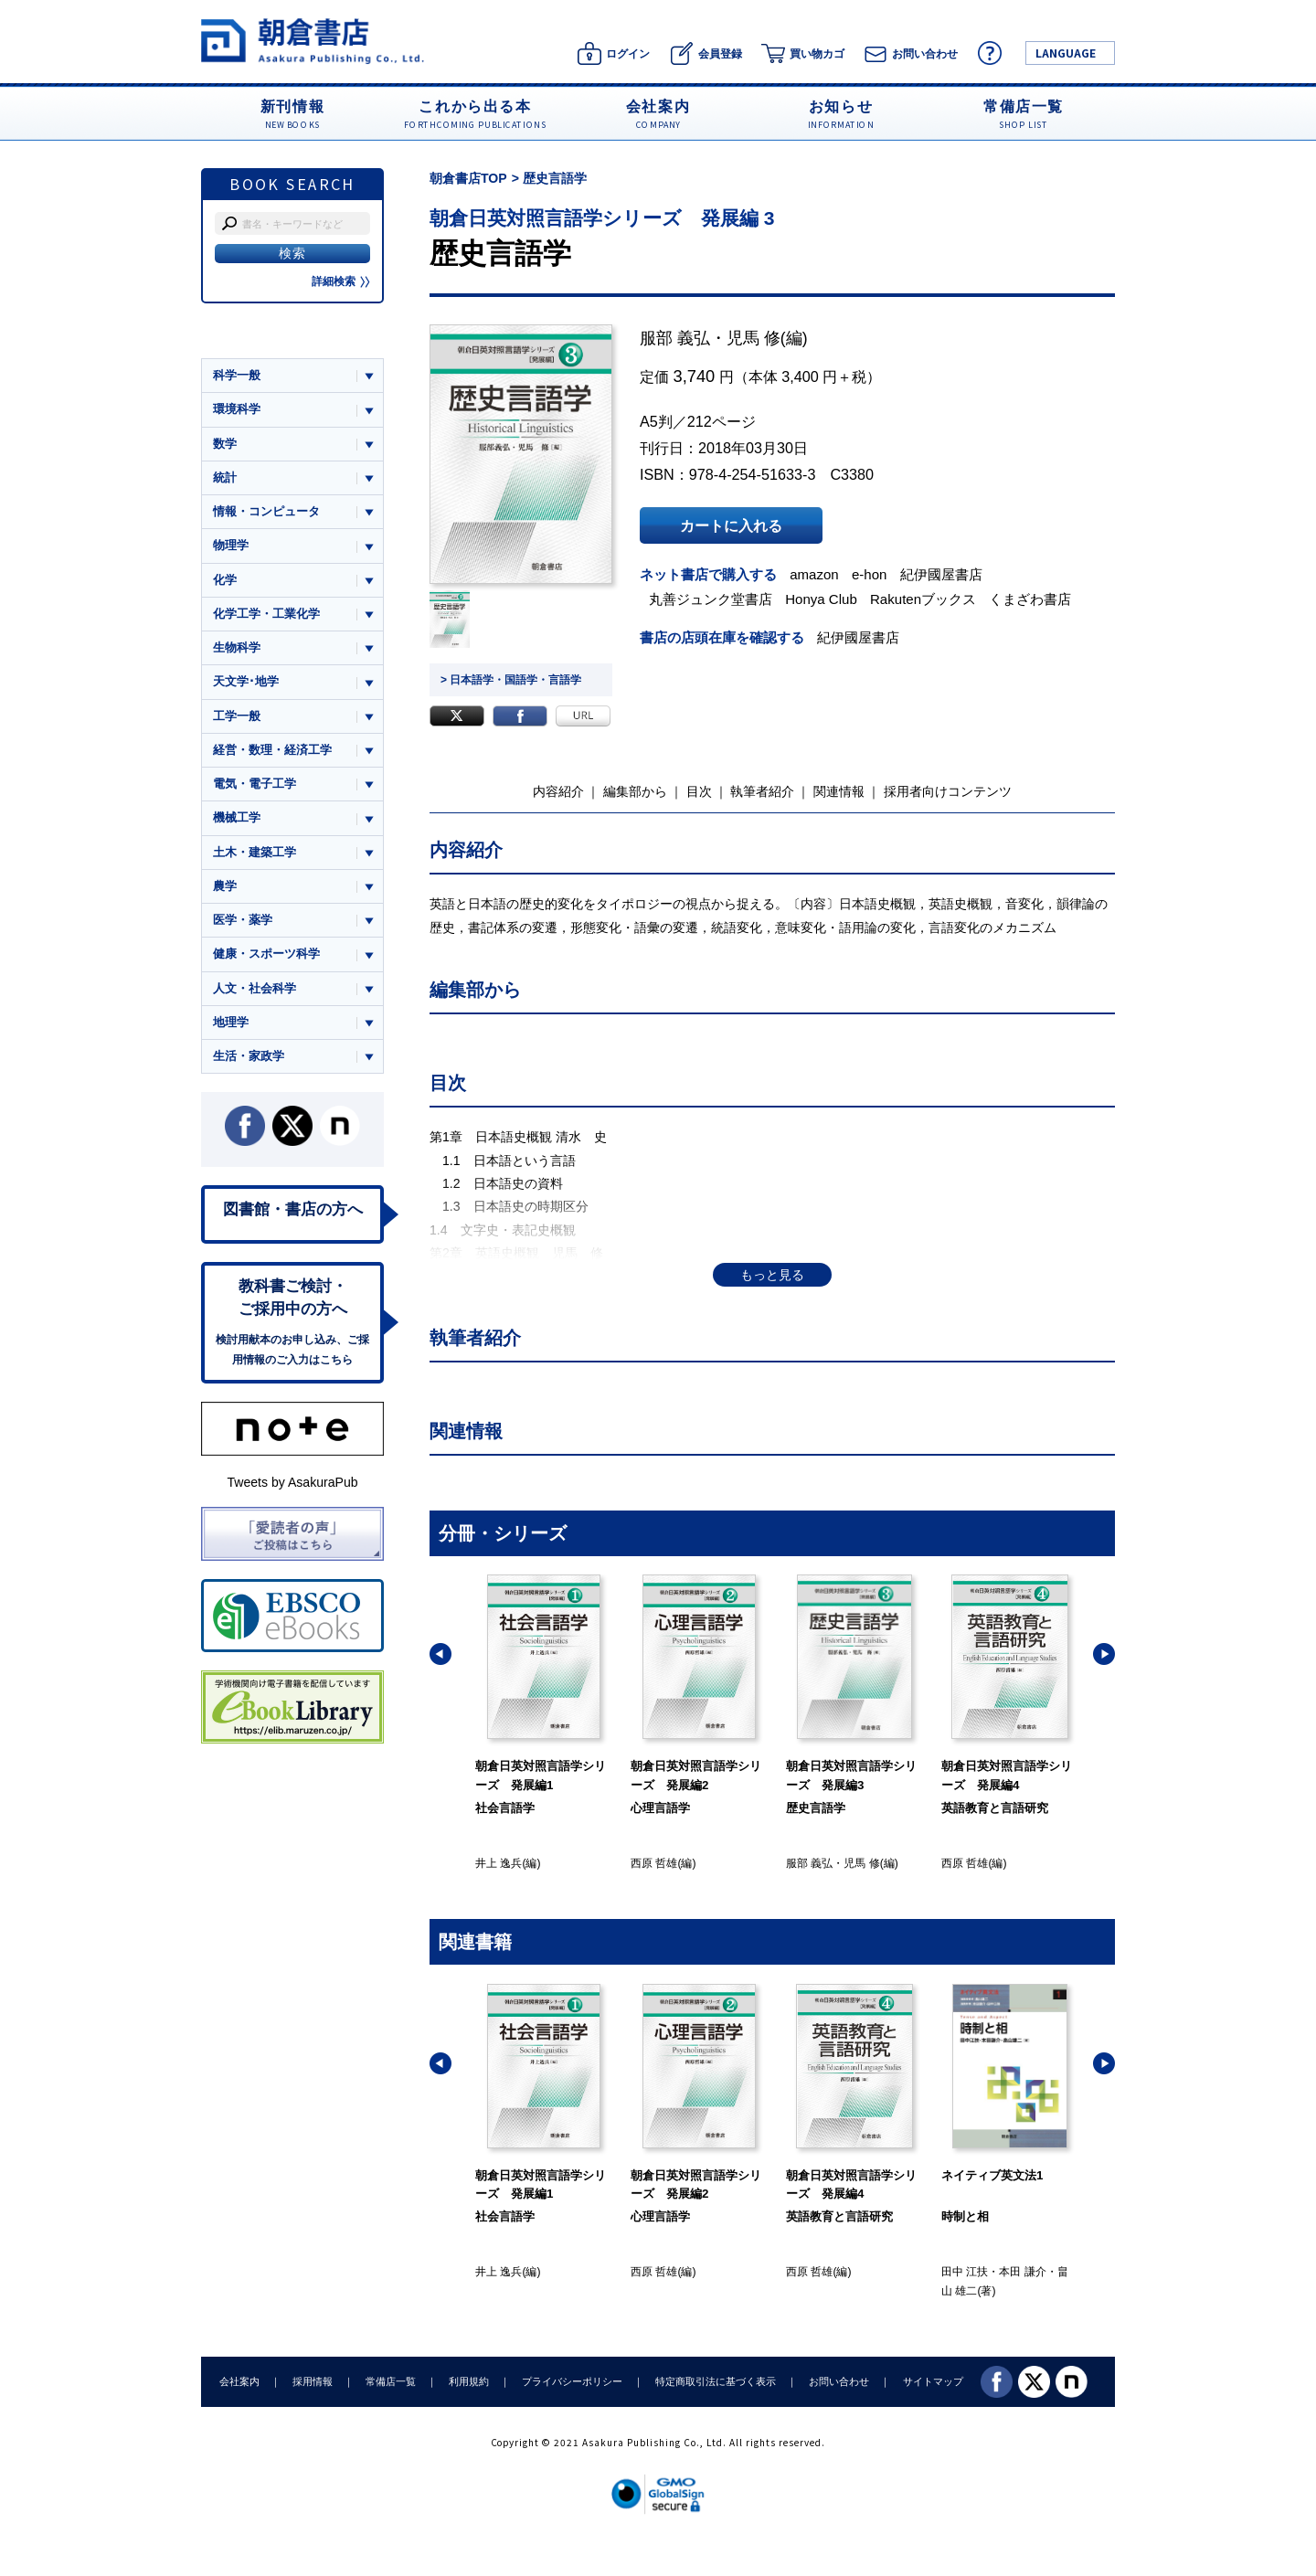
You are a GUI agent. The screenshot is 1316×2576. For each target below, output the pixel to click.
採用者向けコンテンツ (948, 791)
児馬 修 (753, 338)
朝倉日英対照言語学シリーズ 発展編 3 (602, 217)
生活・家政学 (248, 1056)
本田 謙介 (1022, 2271)
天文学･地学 (246, 681)
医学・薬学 (242, 920)
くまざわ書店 (1030, 599)
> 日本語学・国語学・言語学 (510, 679)
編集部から (635, 791)
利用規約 (469, 2381)
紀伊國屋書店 (941, 574)
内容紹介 (558, 791)
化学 (225, 580)
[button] (440, 1654)
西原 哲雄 (654, 1863)
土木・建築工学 (254, 852)
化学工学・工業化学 (266, 613)
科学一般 (236, 375)
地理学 (231, 1022)
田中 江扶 (964, 2271)
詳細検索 (341, 281)
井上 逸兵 (498, 1863)
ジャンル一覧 (248, 340)
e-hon (869, 574)
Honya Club (821, 599)
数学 (225, 444)
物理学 (231, 545)
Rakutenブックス (923, 599)
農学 (225, 886)
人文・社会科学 (254, 988)
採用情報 (312, 2381)
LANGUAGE (1065, 52)
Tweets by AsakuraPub (292, 1482)
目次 (699, 791)
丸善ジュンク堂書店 (710, 599)
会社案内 (239, 2381)
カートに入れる (731, 525)
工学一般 (236, 716)
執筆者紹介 (762, 791)
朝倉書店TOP (468, 178)
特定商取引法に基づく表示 (715, 2381)
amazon (814, 574)
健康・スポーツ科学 (266, 953)
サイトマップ (933, 2381)
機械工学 (236, 817)
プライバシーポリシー (572, 2381)
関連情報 (839, 791)
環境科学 (236, 409)
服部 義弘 (675, 338)
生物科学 (236, 647)
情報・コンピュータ (266, 511)
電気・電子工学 (254, 783)
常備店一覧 (391, 2381)
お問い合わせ (839, 2381)
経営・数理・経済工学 (272, 750)
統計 (225, 477)
